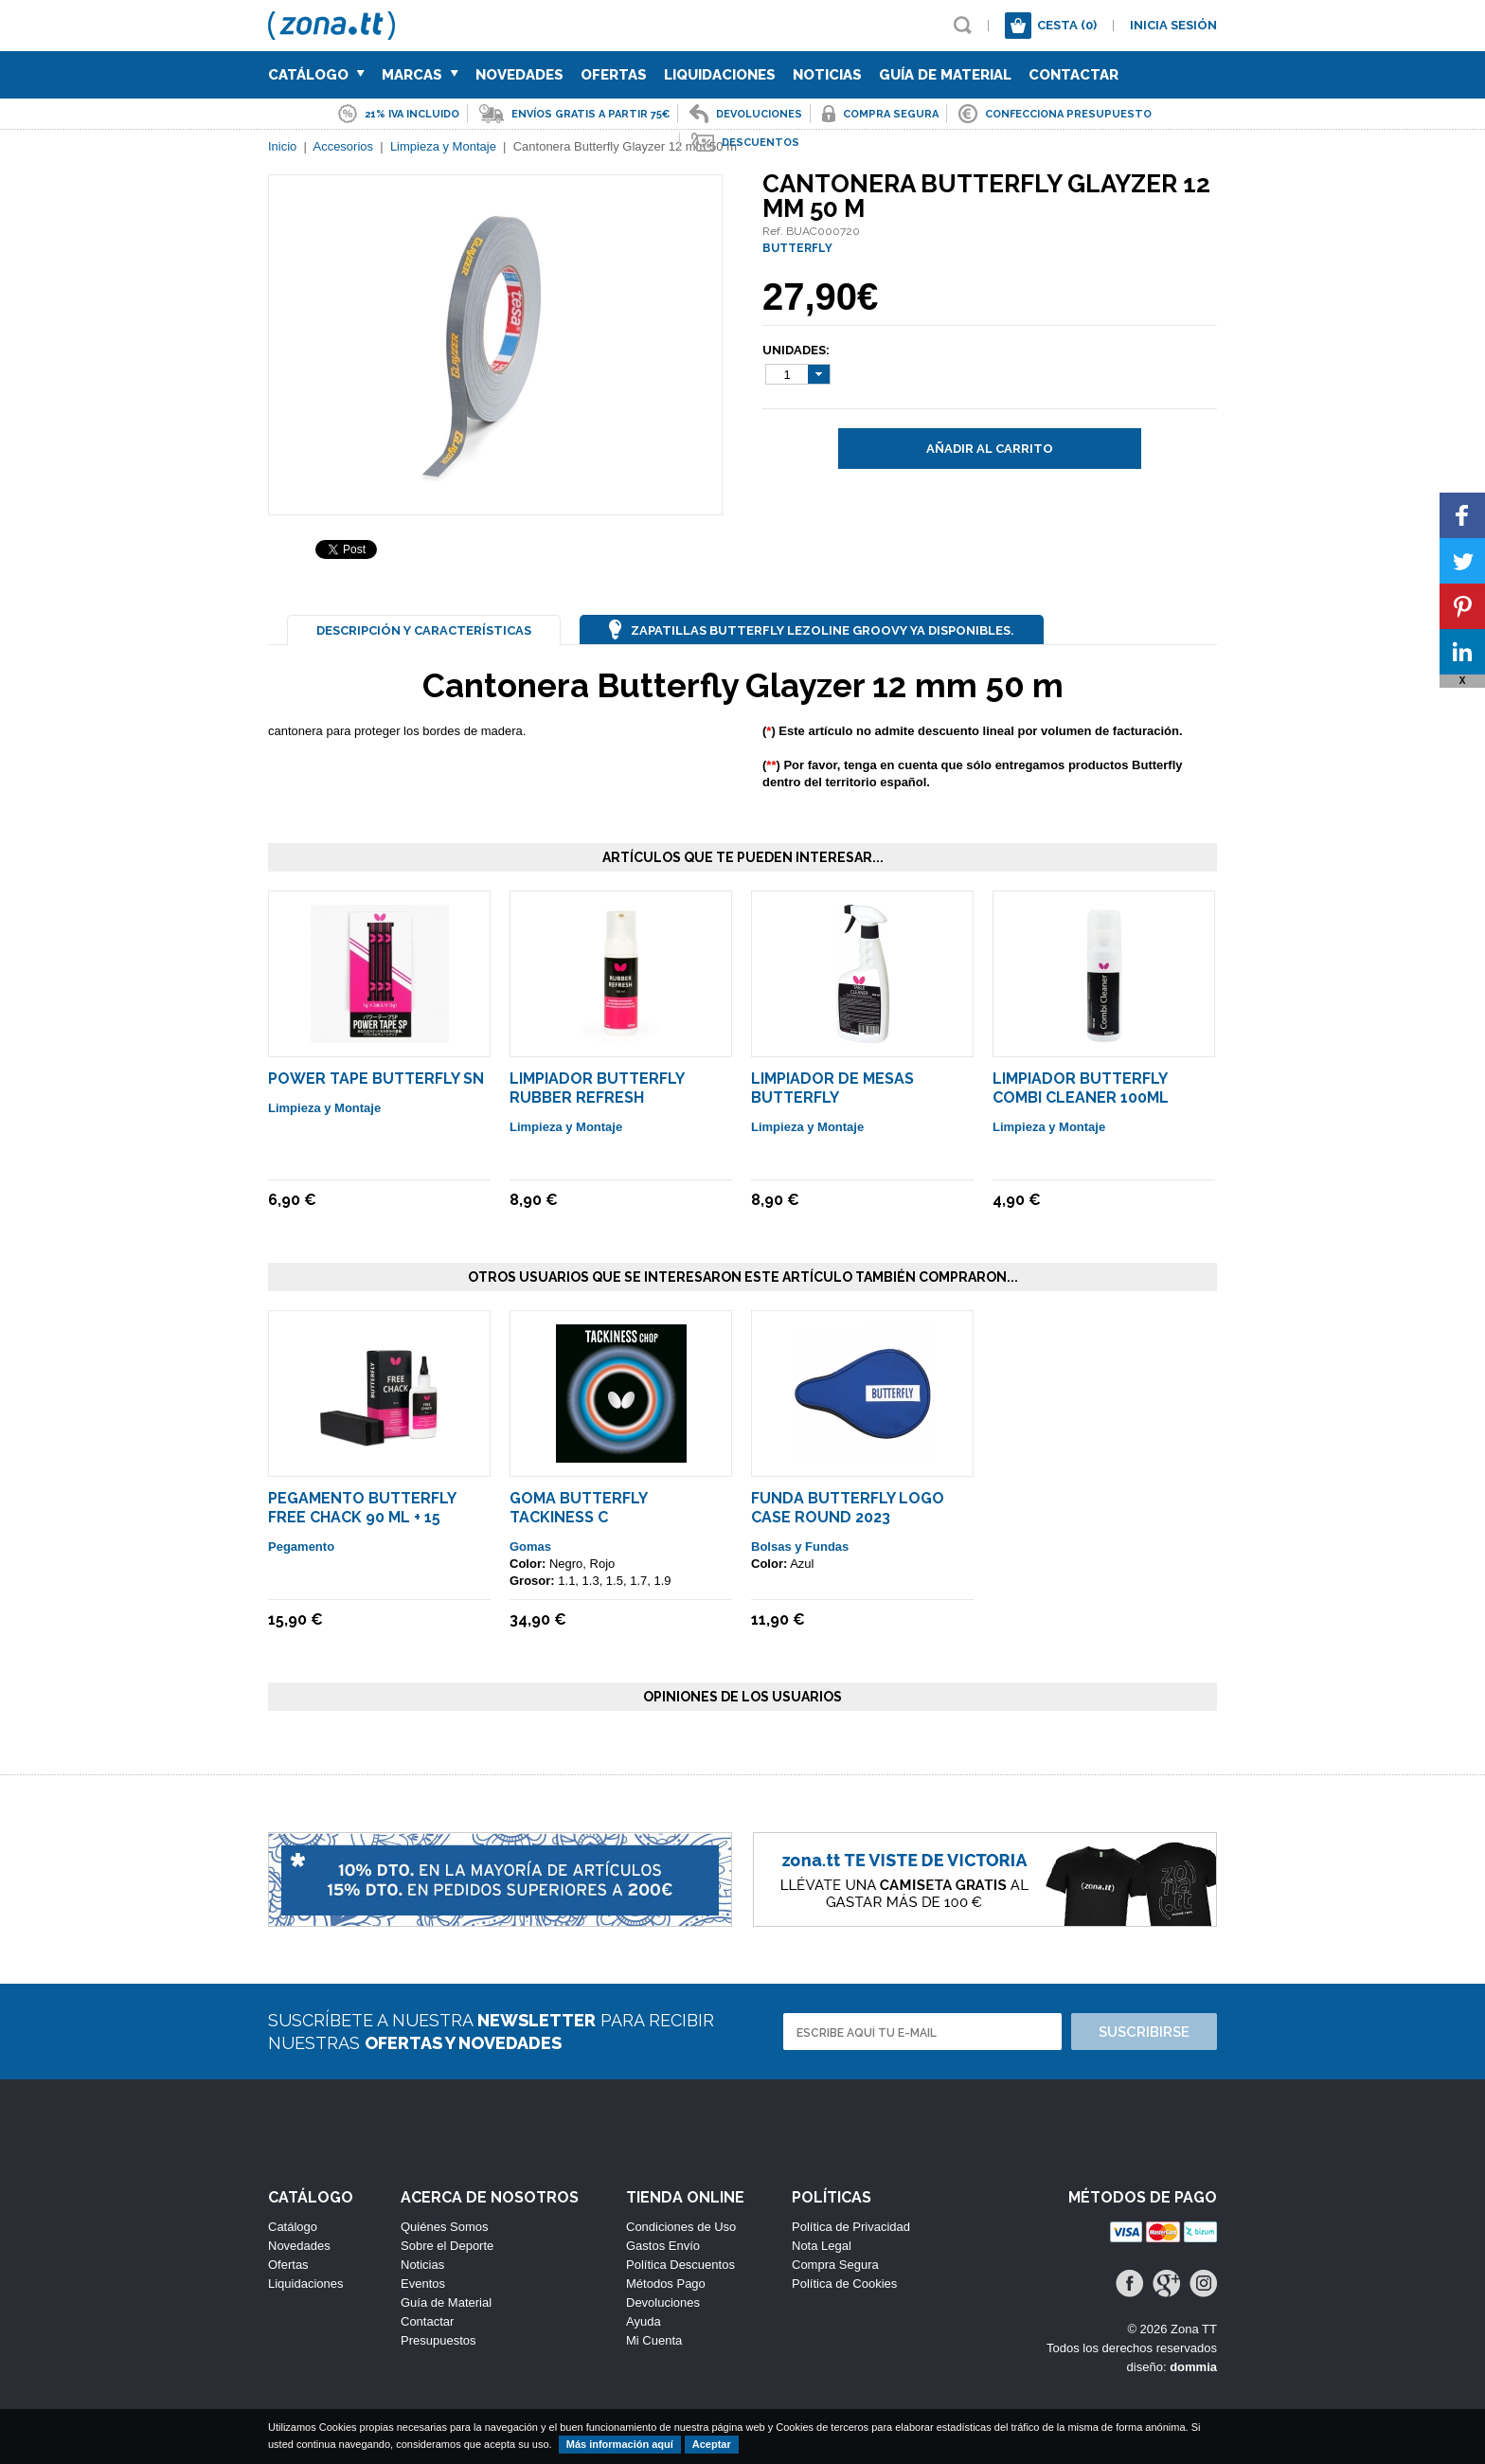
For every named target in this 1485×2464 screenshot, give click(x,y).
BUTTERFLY (797, 248)
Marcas (420, 74)
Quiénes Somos (445, 2227)
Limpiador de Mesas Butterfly (832, 1088)
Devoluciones (663, 2302)
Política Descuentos (680, 2264)
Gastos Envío (663, 2246)
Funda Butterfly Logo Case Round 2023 (847, 1507)
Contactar (1073, 74)
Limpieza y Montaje (324, 1108)
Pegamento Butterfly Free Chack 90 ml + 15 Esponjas (362, 1517)
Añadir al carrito (989, 448)
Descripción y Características (423, 630)
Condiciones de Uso (681, 2227)
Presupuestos (438, 2340)
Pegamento (301, 1546)
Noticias (827, 74)
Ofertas (614, 74)
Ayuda (643, 2321)
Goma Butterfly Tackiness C (578, 1507)
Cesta (1067, 25)
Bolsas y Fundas (800, 1546)
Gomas (530, 1546)
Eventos (423, 2283)
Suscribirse (1144, 2032)
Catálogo (316, 74)
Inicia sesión (1173, 25)
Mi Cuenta (654, 2340)
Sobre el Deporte (447, 2246)
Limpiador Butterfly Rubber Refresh (597, 1088)
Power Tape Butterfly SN (376, 1079)
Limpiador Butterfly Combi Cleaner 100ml (1081, 1088)
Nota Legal (821, 2246)
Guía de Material (945, 74)
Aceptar (711, 2444)
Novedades (519, 74)
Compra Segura (835, 2264)
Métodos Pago (666, 2283)
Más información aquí (619, 2444)
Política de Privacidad (851, 2227)
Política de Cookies (844, 2283)
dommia (1193, 2367)
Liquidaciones (720, 74)
